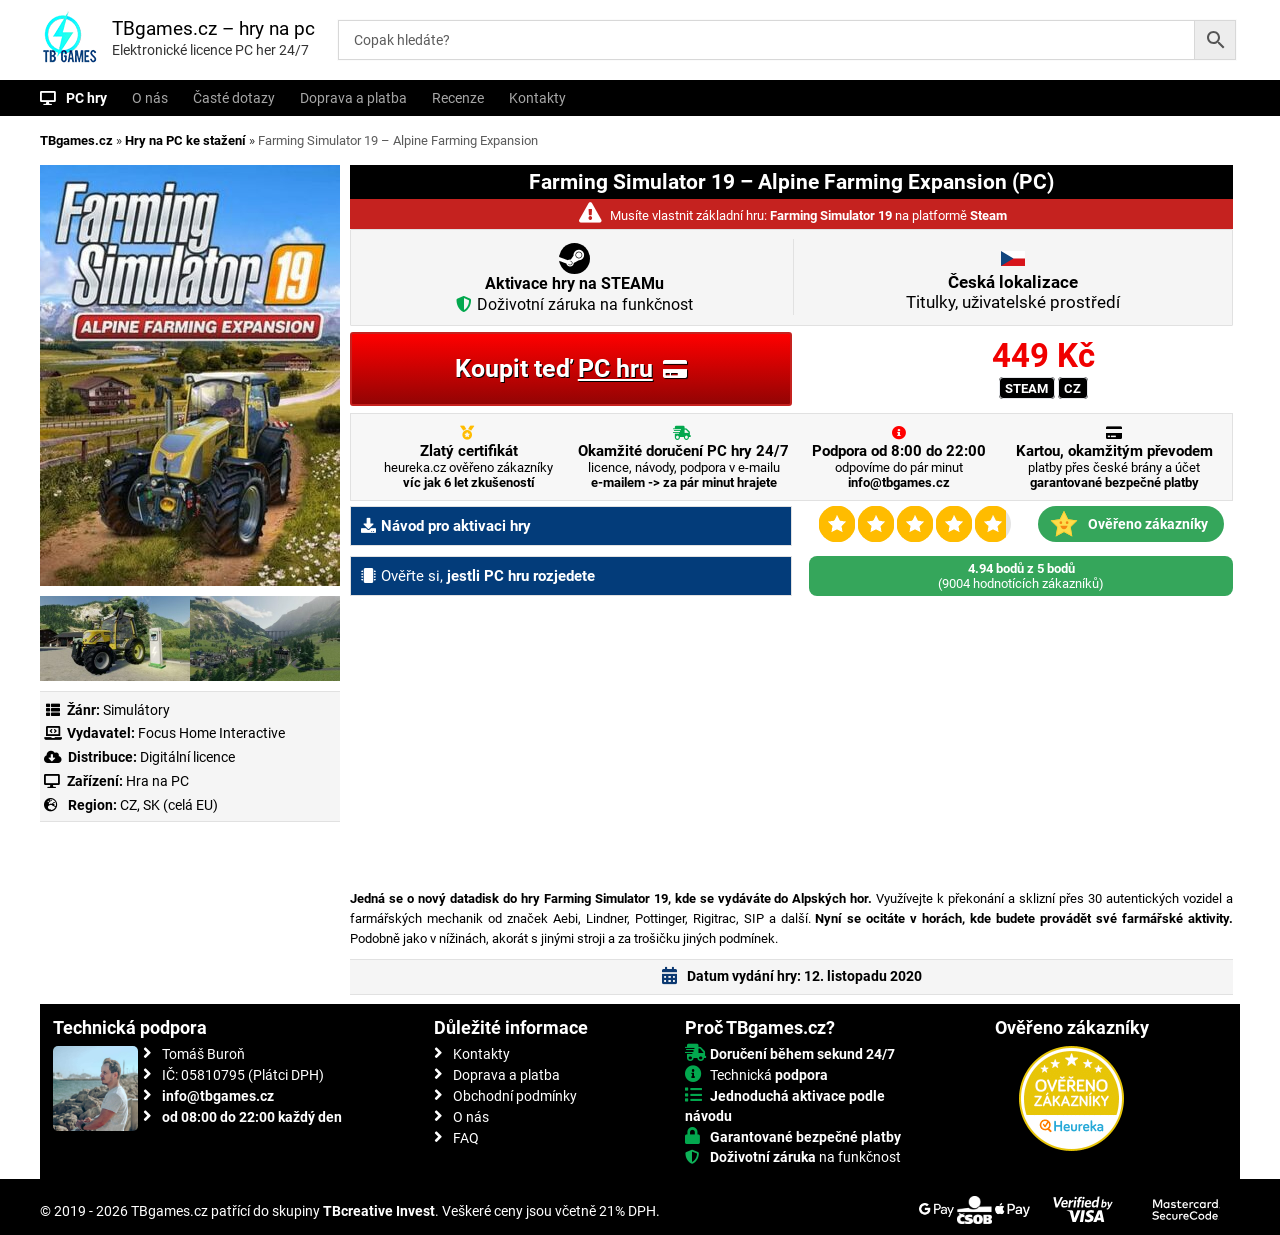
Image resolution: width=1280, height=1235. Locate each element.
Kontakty (537, 98)
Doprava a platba (353, 98)
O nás (150, 98)
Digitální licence (186, 757)
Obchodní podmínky (515, 1096)
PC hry (86, 98)
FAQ (466, 1138)
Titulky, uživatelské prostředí (1013, 292)
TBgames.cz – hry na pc (213, 28)
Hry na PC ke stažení (185, 140)
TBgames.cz (76, 140)
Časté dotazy (234, 98)
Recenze (458, 98)
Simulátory (136, 710)
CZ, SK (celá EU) (169, 805)
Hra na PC (156, 781)
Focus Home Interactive (211, 733)
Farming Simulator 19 (831, 215)
